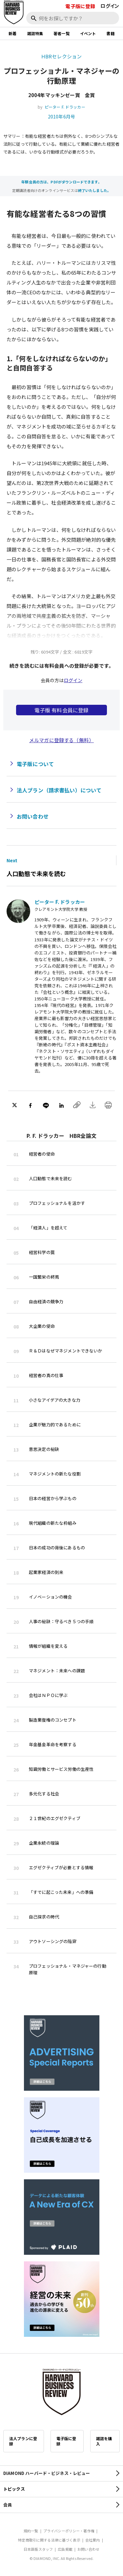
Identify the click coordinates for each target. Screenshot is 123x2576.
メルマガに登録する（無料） (61, 740)
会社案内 (92, 2540)
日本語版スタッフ (38, 2549)
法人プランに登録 (23, 2441)
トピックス (14, 2489)
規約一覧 (31, 2530)
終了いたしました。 (94, 190)
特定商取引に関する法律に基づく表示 (49, 2540)
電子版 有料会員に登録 (61, 710)
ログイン (109, 5)
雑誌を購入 (104, 2441)
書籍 (110, 33)
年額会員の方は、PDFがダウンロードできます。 (61, 181)
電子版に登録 (80, 6)
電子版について (35, 764)
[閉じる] (110, 27)
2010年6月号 (61, 116)
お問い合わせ (33, 816)
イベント (88, 33)
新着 (12, 33)
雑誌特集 (35, 33)
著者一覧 (61, 33)
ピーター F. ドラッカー (65, 107)
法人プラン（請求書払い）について (59, 790)
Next (12, 860)
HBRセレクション (61, 56)
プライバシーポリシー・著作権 (68, 2530)
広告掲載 (65, 2549)
